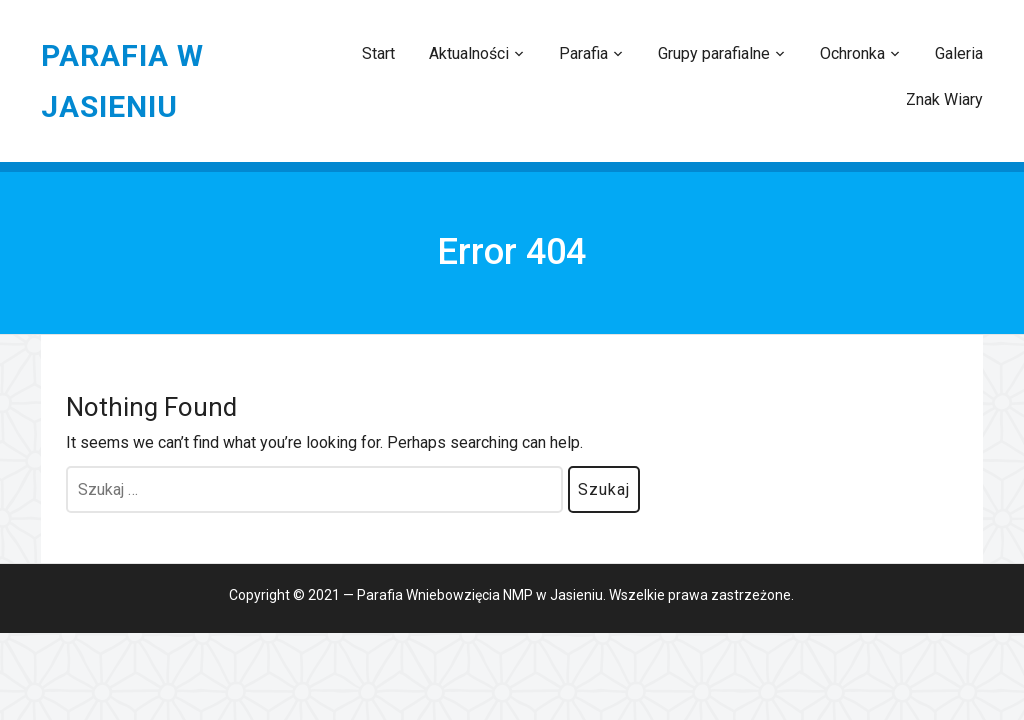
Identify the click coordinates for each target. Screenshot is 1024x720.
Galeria (959, 53)
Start (378, 53)
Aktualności (469, 53)
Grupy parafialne (714, 53)
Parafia (583, 53)
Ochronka (852, 53)
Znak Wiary (944, 99)
